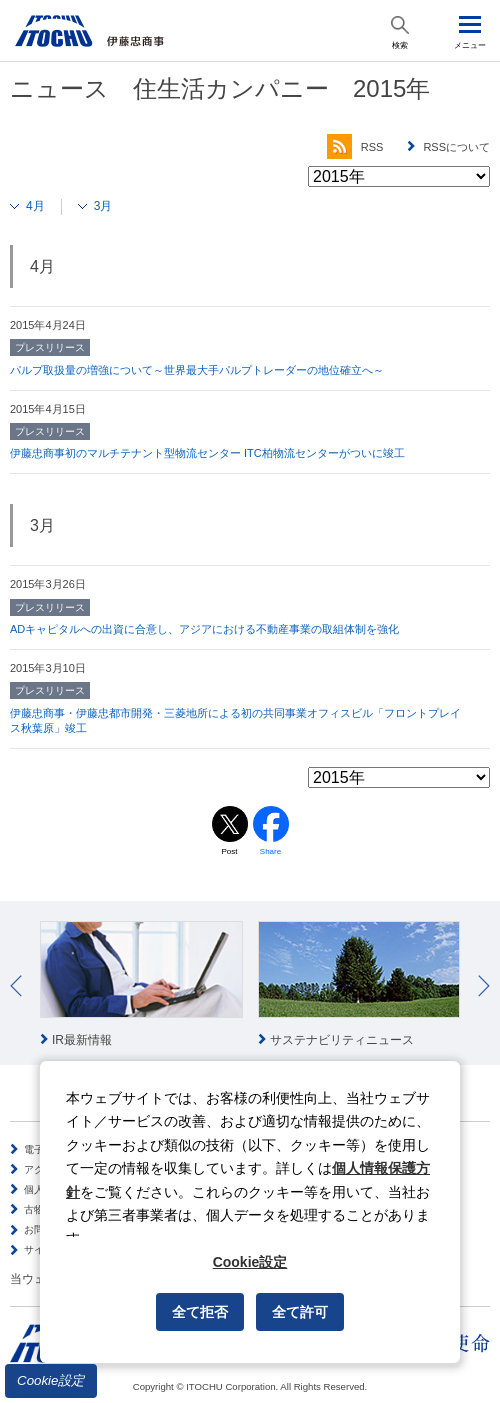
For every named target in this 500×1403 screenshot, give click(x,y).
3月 (103, 206)
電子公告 (44, 1149)
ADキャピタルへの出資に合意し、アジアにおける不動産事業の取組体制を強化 (204, 629)
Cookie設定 (51, 1380)
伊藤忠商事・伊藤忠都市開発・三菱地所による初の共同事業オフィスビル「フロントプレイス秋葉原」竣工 (235, 721)
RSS (355, 147)
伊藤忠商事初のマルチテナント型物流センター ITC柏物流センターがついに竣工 (207, 453)
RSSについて (456, 147)
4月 (35, 206)
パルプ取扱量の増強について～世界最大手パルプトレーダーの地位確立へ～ (197, 370)
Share (270, 851)
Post (229, 851)
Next (484, 986)
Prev (16, 986)
